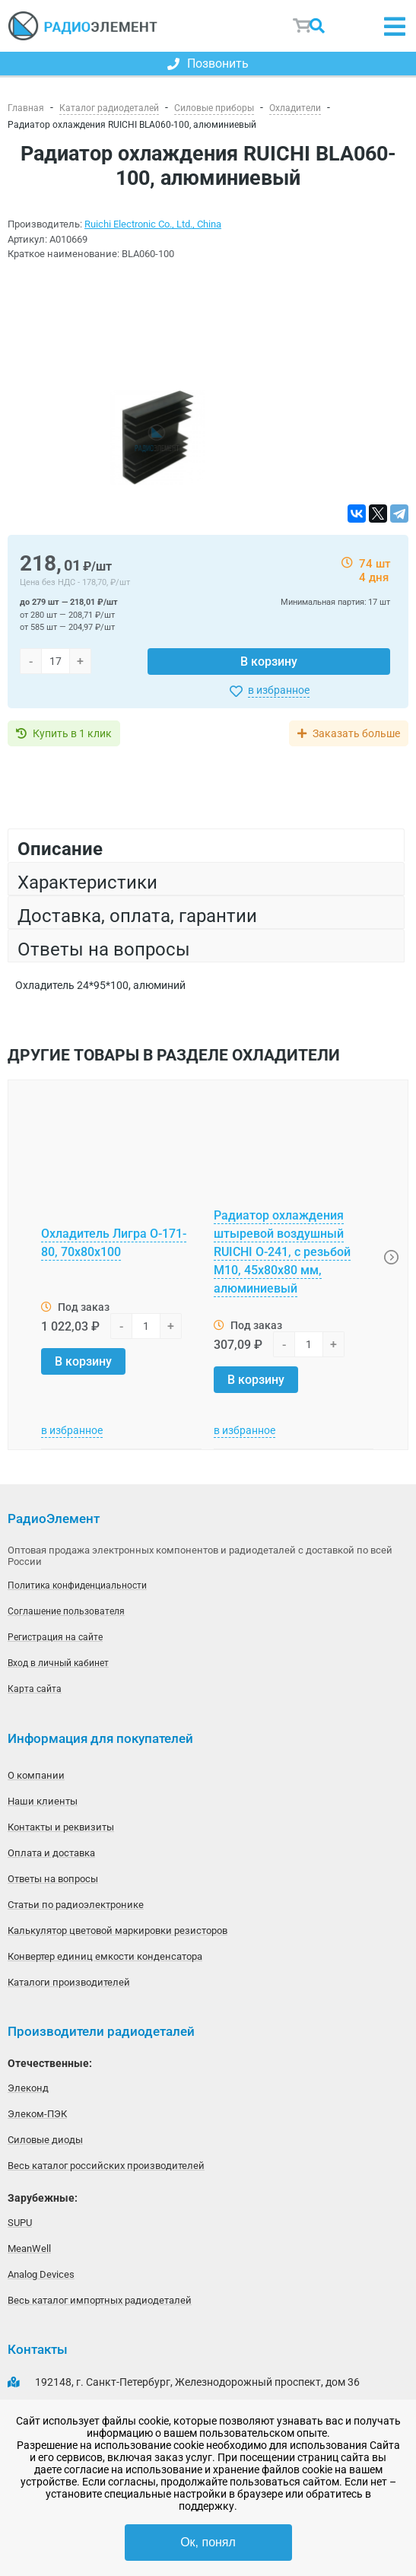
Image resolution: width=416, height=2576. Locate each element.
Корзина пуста (302, 25)
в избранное (279, 690)
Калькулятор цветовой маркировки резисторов (117, 1930)
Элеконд (28, 2088)
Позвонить (208, 63)
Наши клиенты (43, 1801)
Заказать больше (356, 733)
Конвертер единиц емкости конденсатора (105, 1956)
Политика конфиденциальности (77, 1585)
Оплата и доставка (51, 1853)
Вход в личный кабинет (58, 1663)
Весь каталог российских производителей (106, 2165)
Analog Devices (41, 2274)
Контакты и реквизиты (61, 1827)
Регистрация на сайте (55, 1637)
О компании (36, 1775)
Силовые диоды (45, 2139)
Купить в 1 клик (72, 733)
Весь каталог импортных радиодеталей (100, 2300)
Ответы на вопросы (53, 1878)
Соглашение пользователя (66, 1611)
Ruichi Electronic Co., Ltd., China (152, 224)
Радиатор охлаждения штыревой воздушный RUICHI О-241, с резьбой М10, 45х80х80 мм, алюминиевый (282, 1252)
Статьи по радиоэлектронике (76, 1904)
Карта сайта (35, 1689)
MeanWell (29, 2248)
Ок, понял (208, 2542)
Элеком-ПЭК (37, 2114)
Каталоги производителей (69, 1982)
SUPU (20, 2222)
